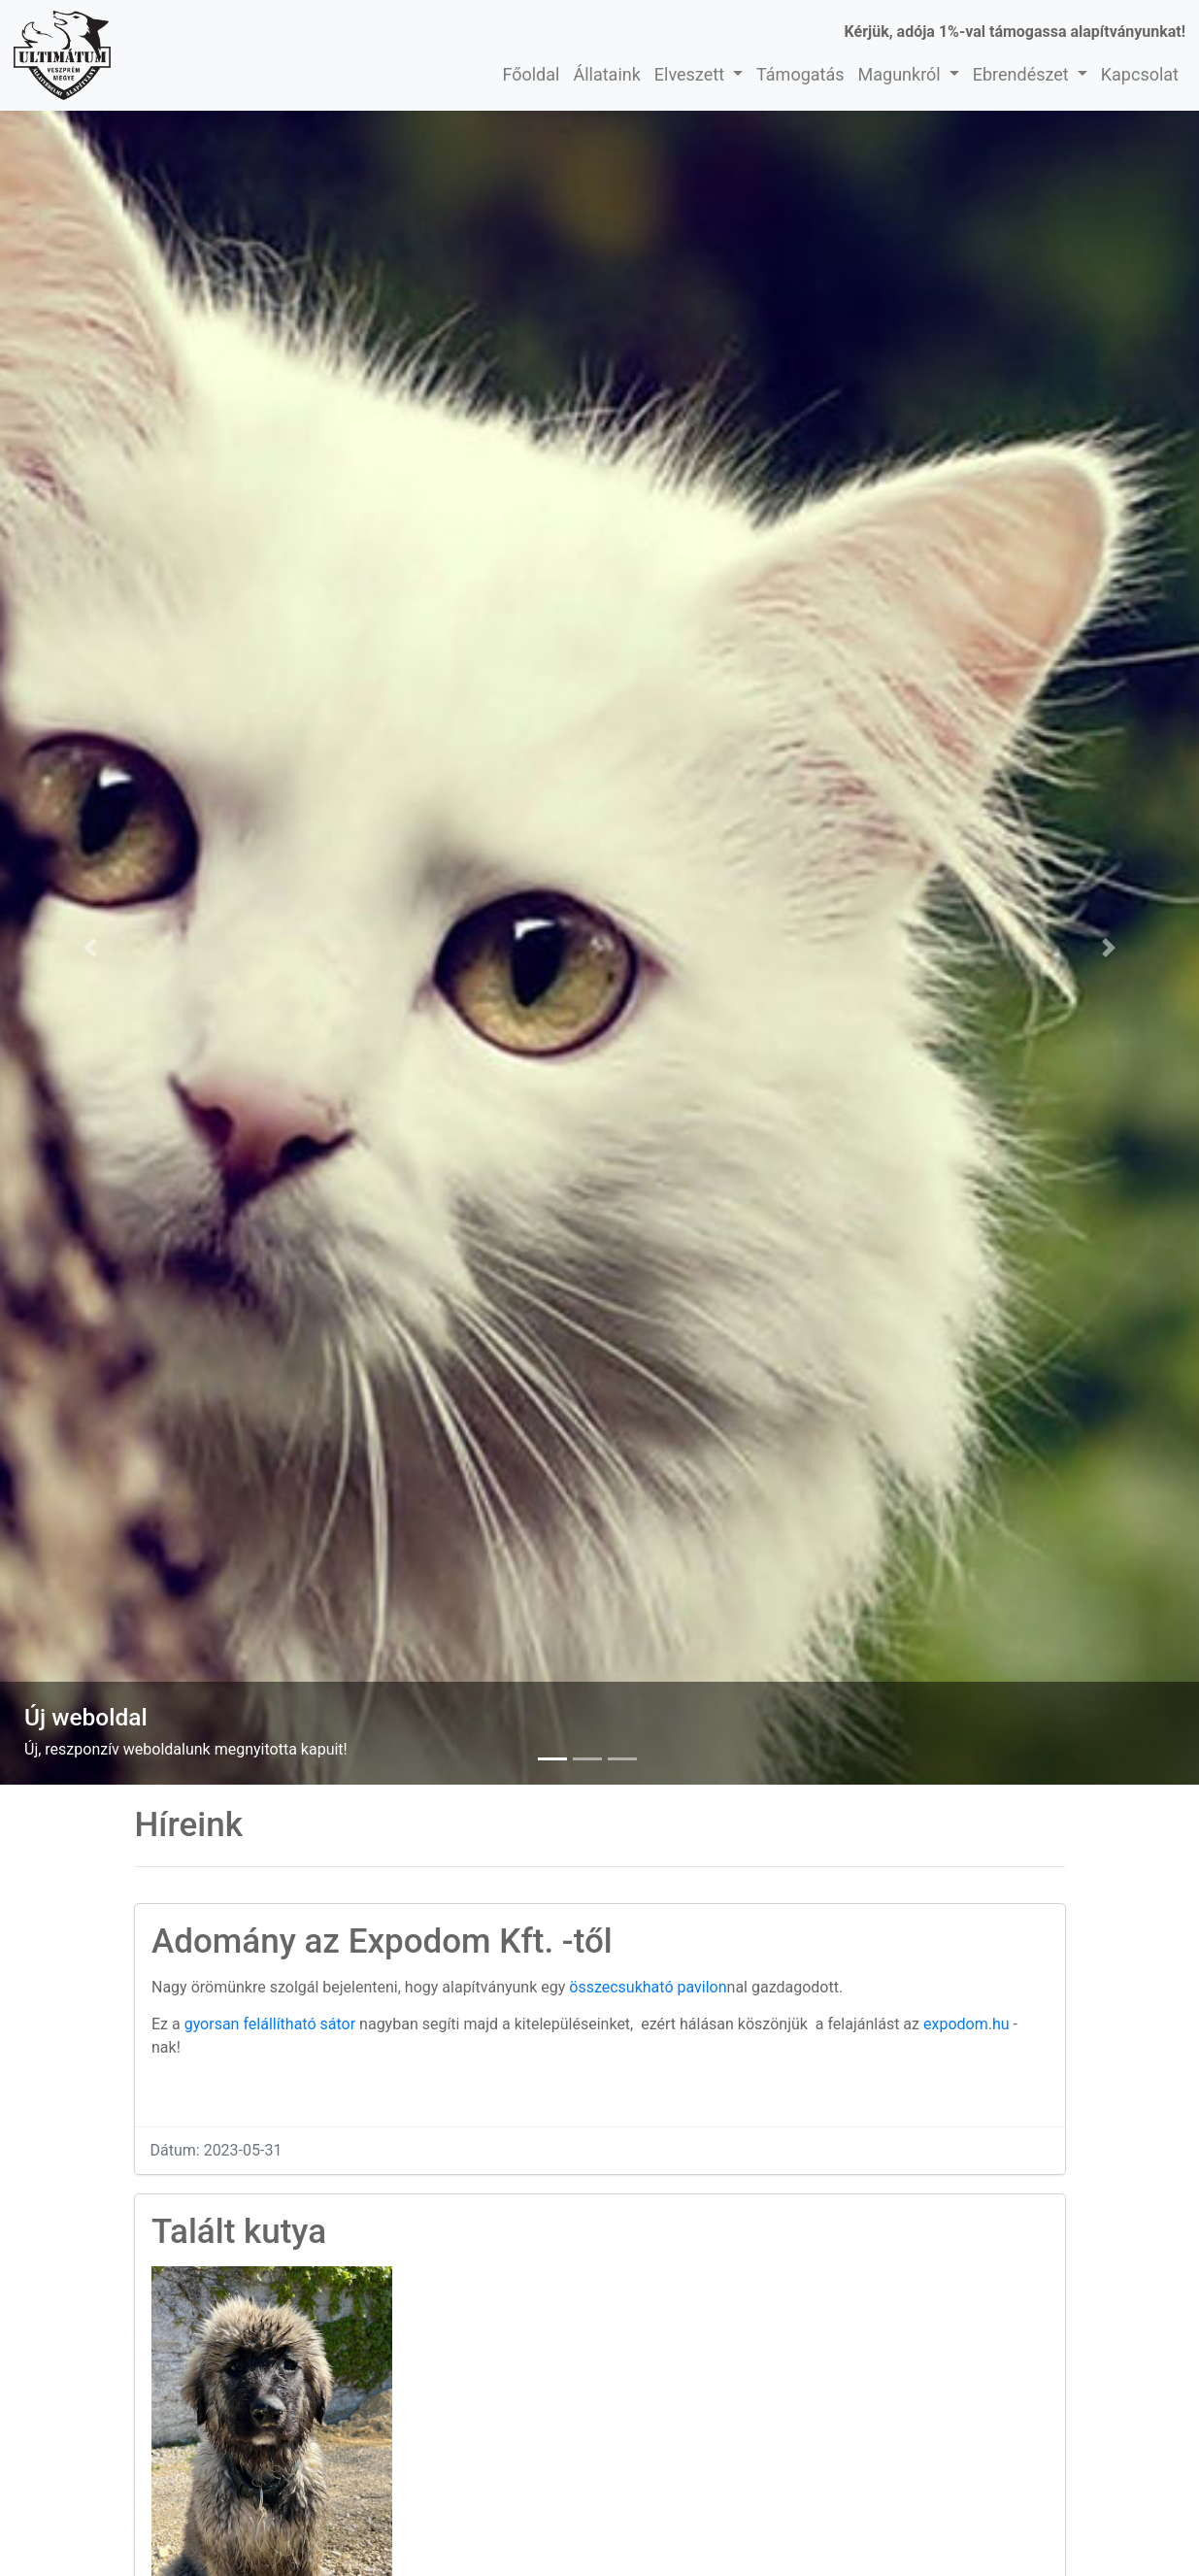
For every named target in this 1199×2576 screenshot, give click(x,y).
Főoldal (530, 74)
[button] (90, 948)
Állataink (606, 74)
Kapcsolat (1140, 74)
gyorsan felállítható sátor (269, 2024)
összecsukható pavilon (647, 1987)
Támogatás (800, 74)
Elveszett (691, 74)
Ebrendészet (1023, 74)
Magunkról (902, 74)
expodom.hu (966, 2024)
